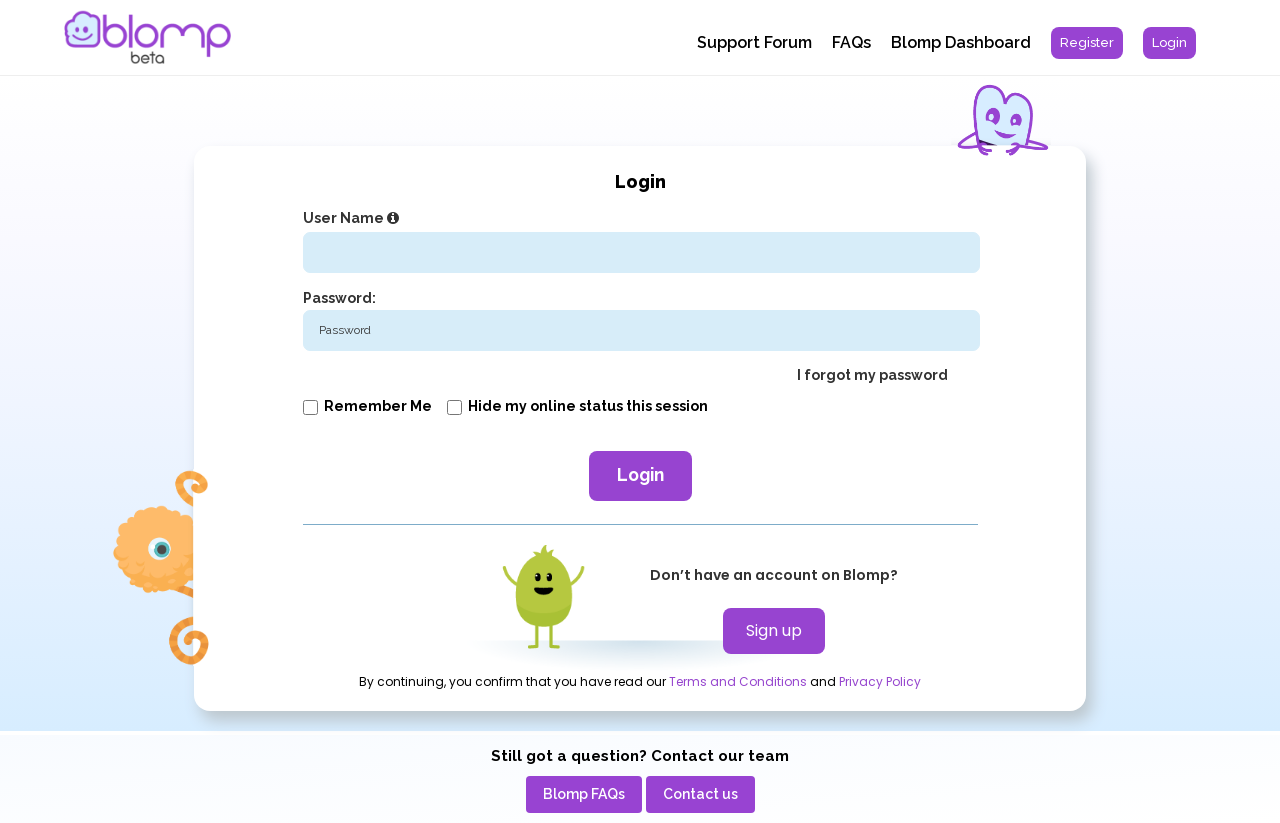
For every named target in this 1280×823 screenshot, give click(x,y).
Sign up (774, 630)
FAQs (851, 42)
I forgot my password (872, 375)
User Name (353, 218)
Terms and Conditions (738, 682)
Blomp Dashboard (961, 42)
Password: (339, 298)
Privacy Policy (880, 682)
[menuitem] (1087, 43)
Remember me (367, 406)
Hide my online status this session (577, 406)
